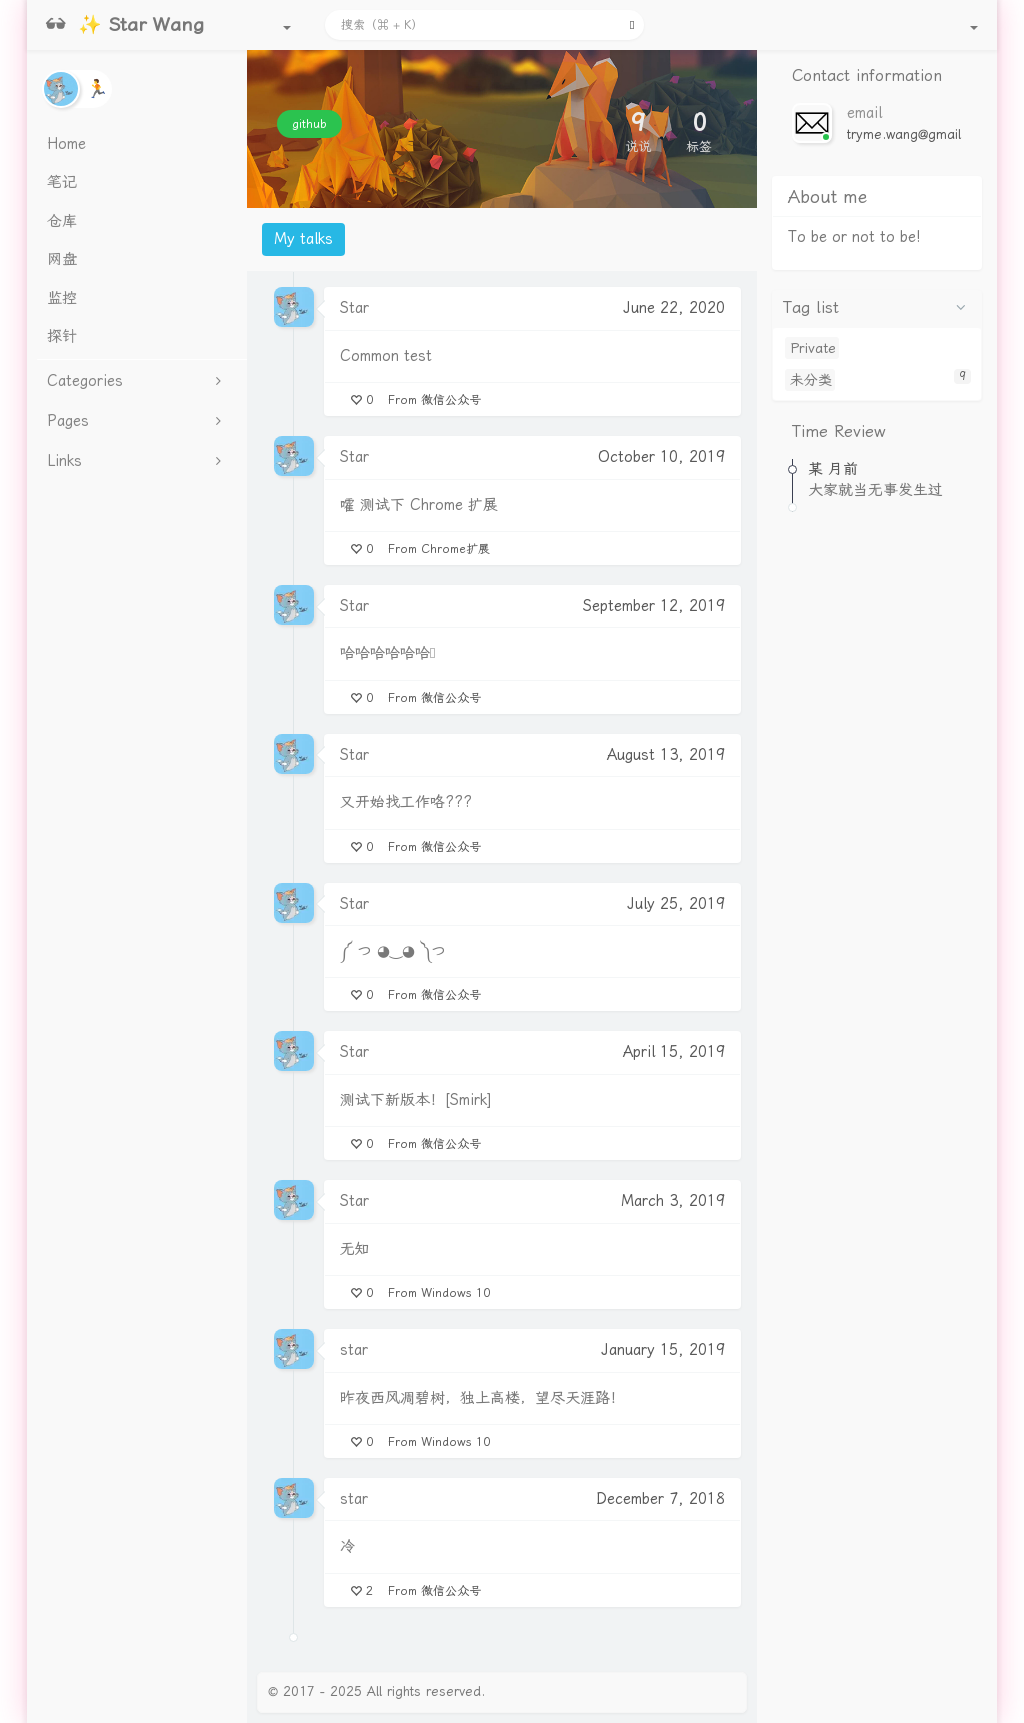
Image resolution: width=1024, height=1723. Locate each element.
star (354, 1350)
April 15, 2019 (674, 1052)
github (309, 124)
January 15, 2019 (663, 1350)
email (864, 113)
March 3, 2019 (673, 1201)
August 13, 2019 (666, 755)
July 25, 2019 (676, 904)
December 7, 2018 (660, 1499)
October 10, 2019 (661, 457)
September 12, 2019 (654, 606)
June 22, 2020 (674, 308)
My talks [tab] (303, 239)
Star (354, 308)
